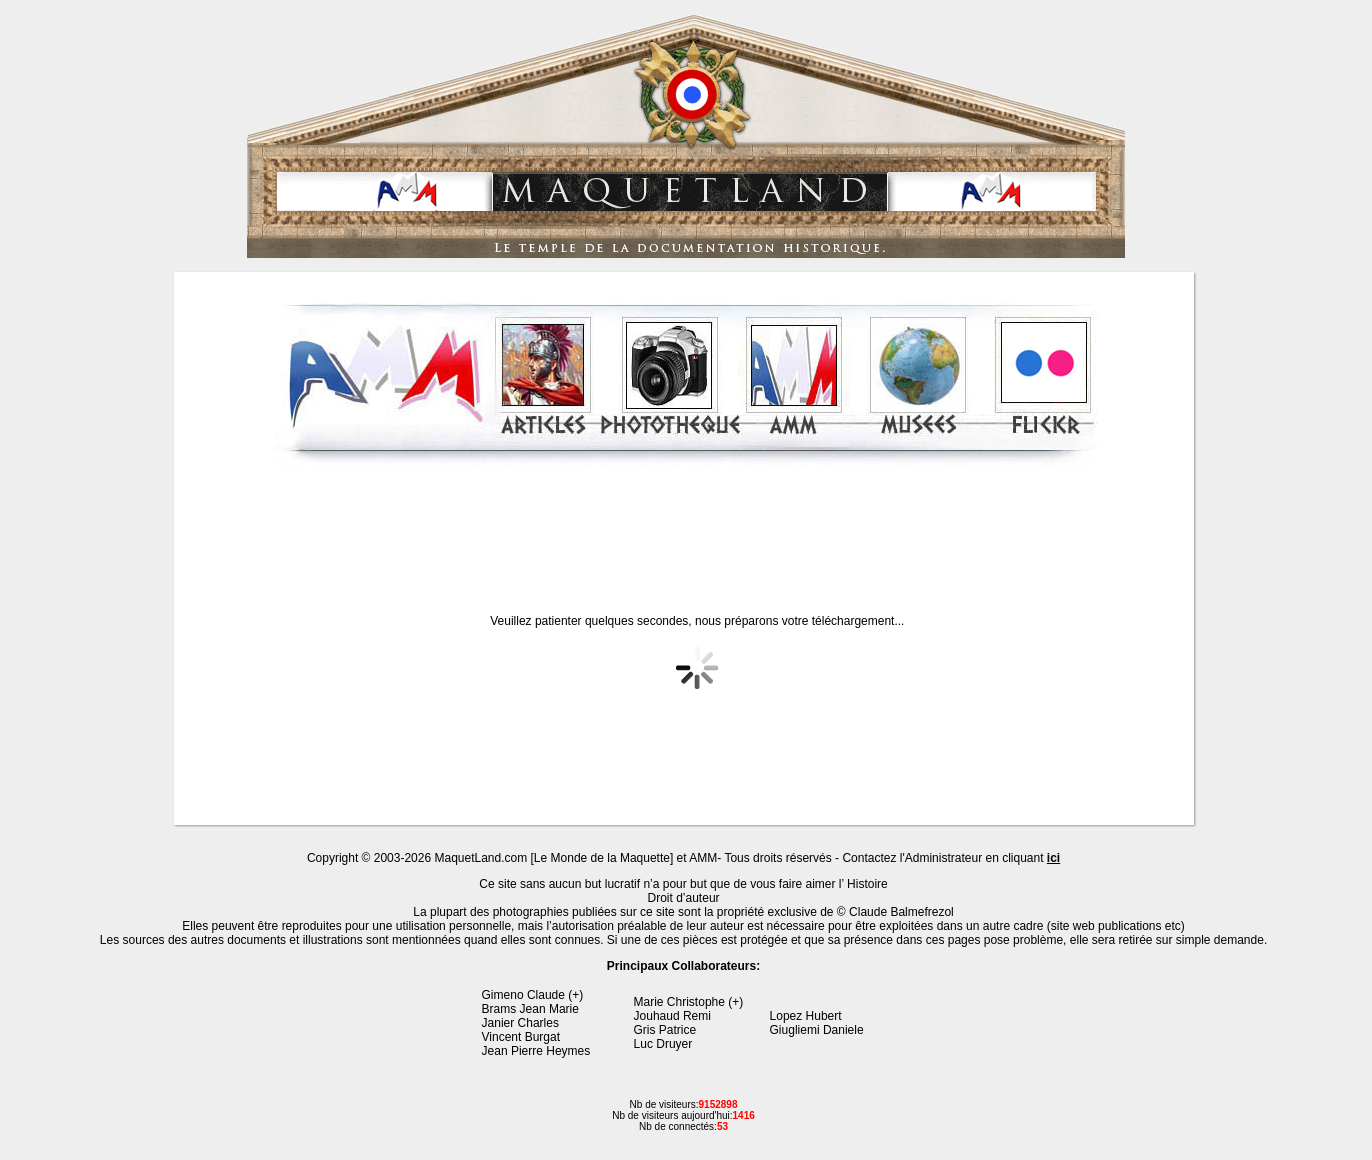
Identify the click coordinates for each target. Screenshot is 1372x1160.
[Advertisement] (686, 524)
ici (1053, 858)
